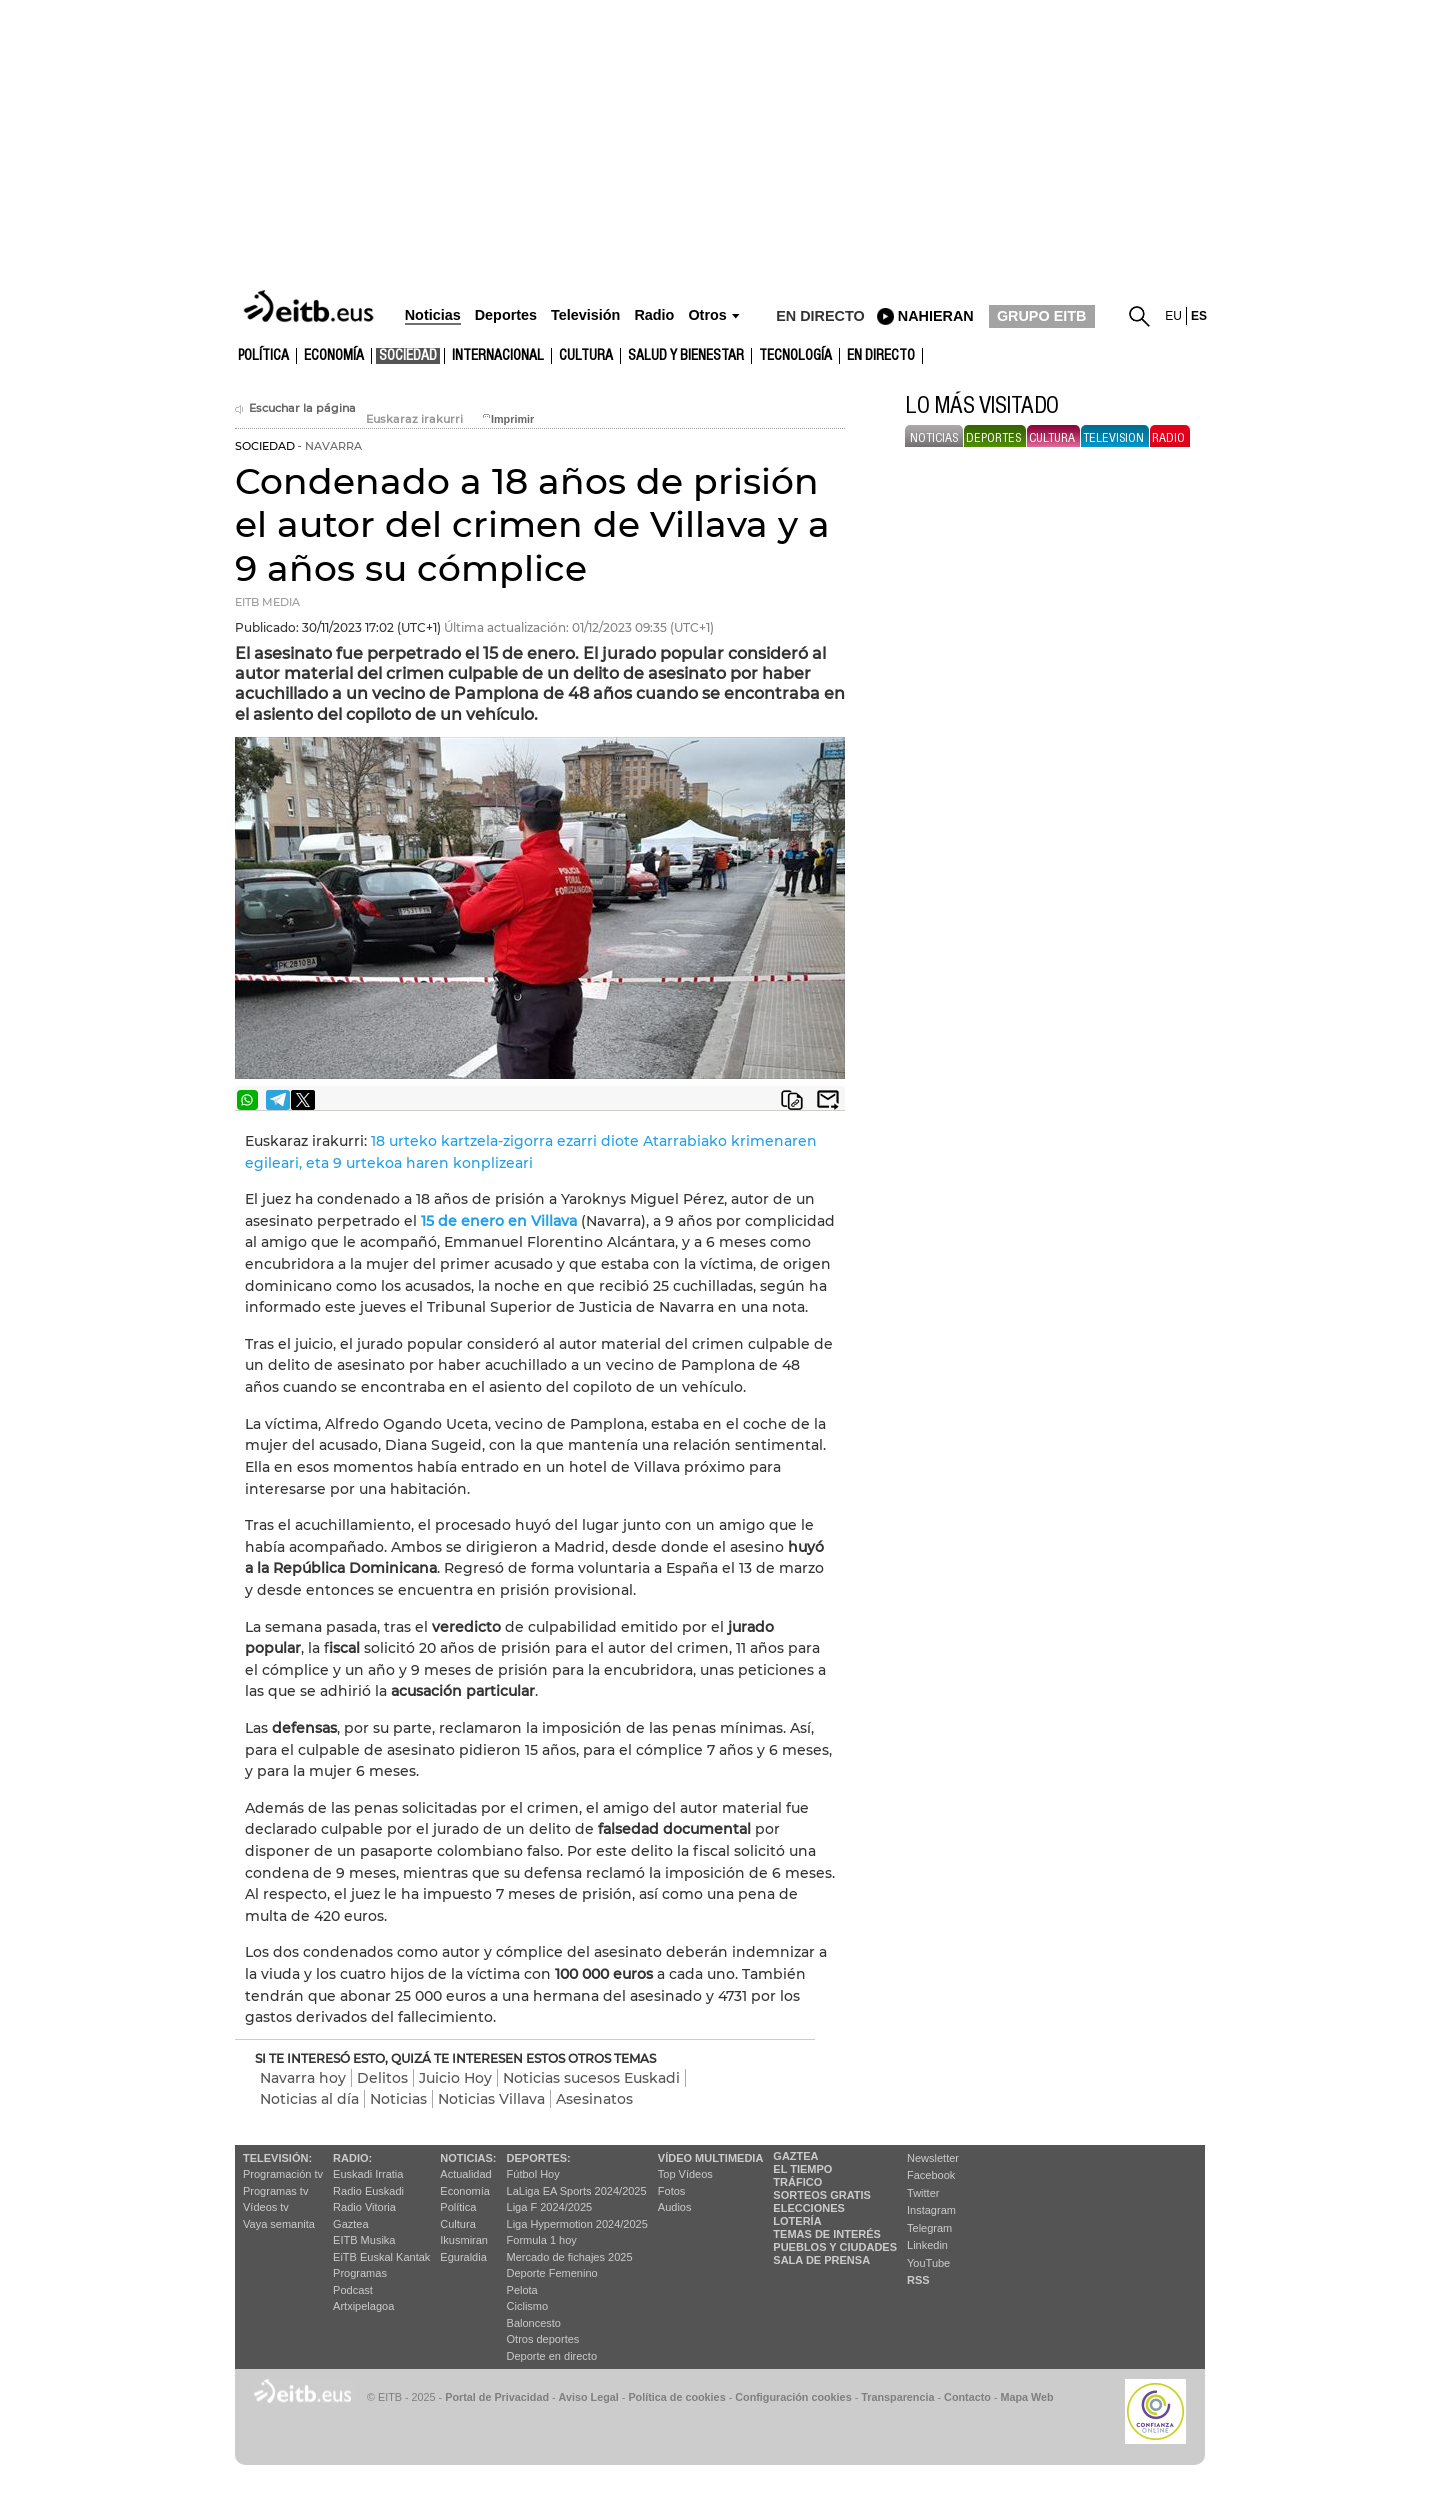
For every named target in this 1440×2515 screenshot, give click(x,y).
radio (1168, 438)
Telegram (929, 2228)
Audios (675, 2207)
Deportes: (539, 2158)
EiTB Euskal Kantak (381, 2257)
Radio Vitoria (364, 2207)
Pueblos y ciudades (835, 2247)
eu (1173, 316)
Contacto (967, 2397)
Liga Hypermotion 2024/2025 (577, 2224)
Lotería (797, 2221)
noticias (934, 438)
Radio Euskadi (368, 2191)
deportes (993, 438)
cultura (586, 356)
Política (263, 356)
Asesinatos (594, 2099)
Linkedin (927, 2245)
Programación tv (283, 2174)
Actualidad (465, 2174)
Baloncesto (534, 2323)
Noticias (398, 2099)
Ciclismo (528, 2306)
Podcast (353, 2290)
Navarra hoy (303, 2078)
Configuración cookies (793, 2397)
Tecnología (795, 356)
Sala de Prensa (821, 2260)
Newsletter (933, 2158)
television (1113, 438)
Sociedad (408, 356)
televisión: (277, 2158)
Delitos (382, 2078)
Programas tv (275, 2191)
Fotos (672, 2191)
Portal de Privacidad (497, 2397)
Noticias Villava (491, 2099)
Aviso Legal (589, 2397)
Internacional (498, 356)
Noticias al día (309, 2099)
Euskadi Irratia (368, 2174)
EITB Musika (364, 2240)
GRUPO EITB (1042, 316)
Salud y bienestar (686, 356)
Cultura (457, 2224)
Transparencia (897, 2397)
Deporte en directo (552, 2356)
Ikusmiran (464, 2240)
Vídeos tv (266, 2207)
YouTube (928, 2263)
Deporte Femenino (552, 2273)
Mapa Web (1026, 2397)
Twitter (923, 2193)
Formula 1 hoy (542, 2240)
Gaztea (350, 2224)
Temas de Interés (827, 2234)
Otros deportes (543, 2339)
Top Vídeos (685, 2174)
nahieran (936, 316)
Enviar (828, 1100)
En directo (881, 356)
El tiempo (802, 2169)
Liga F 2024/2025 (550, 2207)
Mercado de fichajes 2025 (570, 2257)
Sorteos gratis (822, 2195)
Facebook (931, 2175)
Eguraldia (463, 2257)
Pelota (522, 2290)
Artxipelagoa (363, 2306)
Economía (334, 356)
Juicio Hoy (455, 2078)
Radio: (352, 2158)
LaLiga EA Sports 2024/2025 (577, 2191)
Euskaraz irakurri (414, 419)
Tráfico (797, 2182)
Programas (360, 2273)
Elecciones (809, 2208)
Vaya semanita (279, 2224)
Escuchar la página (295, 408)
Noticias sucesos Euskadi (591, 2078)
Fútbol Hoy (533, 2174)
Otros (707, 315)
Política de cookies (676, 2397)
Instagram (931, 2210)
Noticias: (468, 2158)
